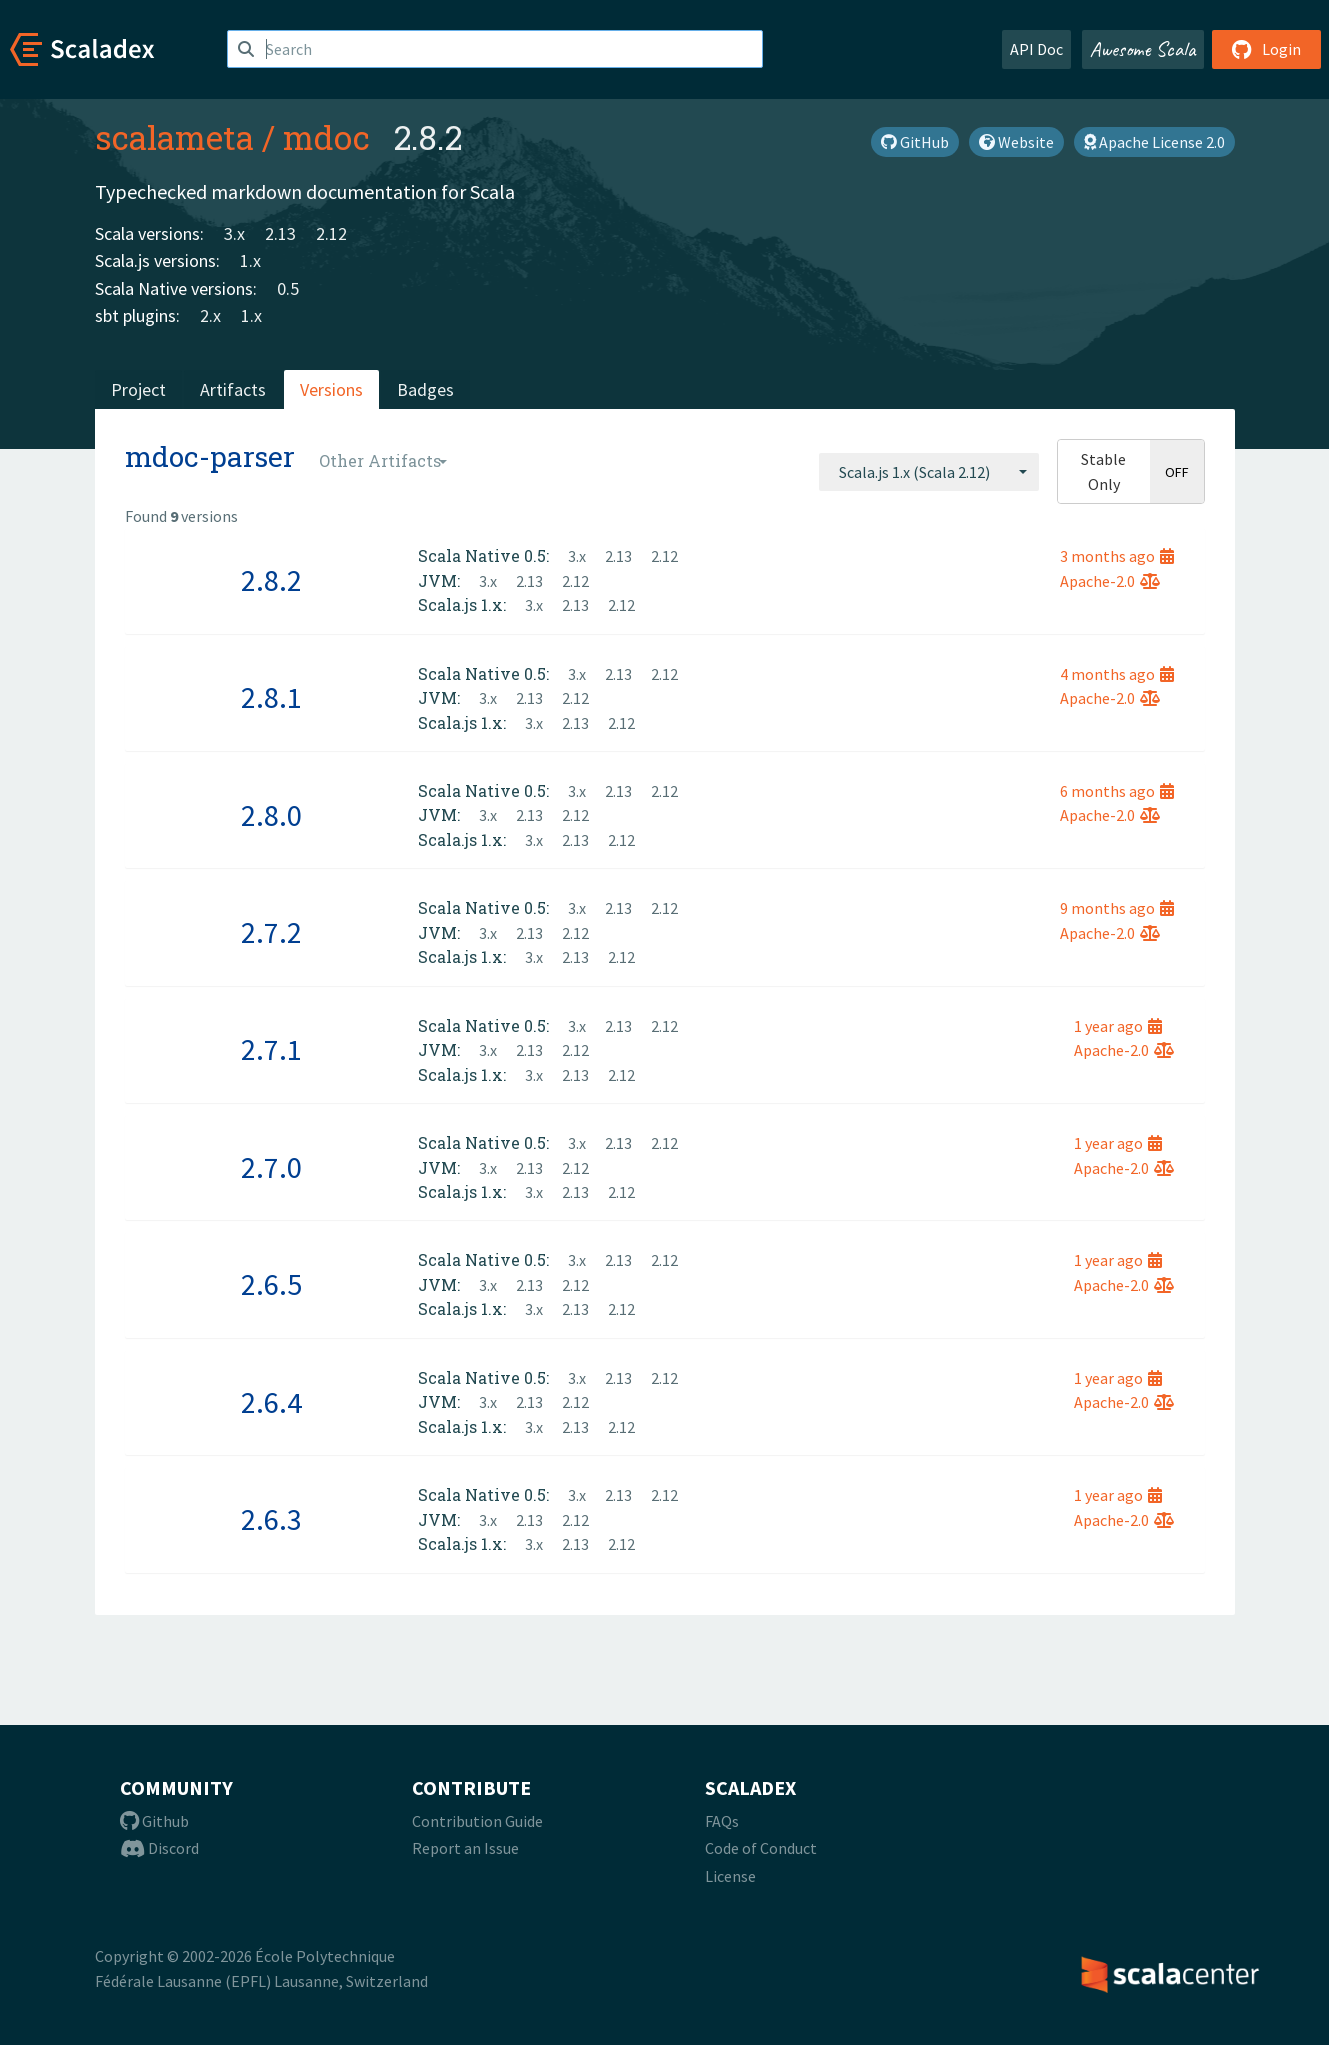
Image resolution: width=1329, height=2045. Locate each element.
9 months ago (1117, 908)
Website (1016, 142)
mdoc (326, 137)
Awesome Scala (1143, 49)
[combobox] (929, 472)
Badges (425, 389)
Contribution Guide (477, 1821)
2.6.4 (271, 1402)
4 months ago (1117, 674)
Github (154, 1821)
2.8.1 (271, 697)
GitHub (915, 142)
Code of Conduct (761, 1848)
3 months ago (1117, 556)
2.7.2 (271, 932)
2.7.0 (271, 1167)
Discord (159, 1848)
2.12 (331, 233)
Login (1266, 49)
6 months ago (1117, 791)
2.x (210, 315)
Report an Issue (465, 1848)
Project (138, 389)
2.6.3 (271, 1519)
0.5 (288, 288)
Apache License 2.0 (1154, 142)
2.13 (280, 233)
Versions (331, 389)
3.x (234, 233)
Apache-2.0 (1110, 581)
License (730, 1876)
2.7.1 (271, 1049)
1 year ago (1118, 1026)
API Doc (1036, 49)
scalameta (174, 137)
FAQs (722, 1821)
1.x (250, 260)
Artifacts (233, 389)
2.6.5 (271, 1284)
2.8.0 (271, 815)
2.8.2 (271, 580)
